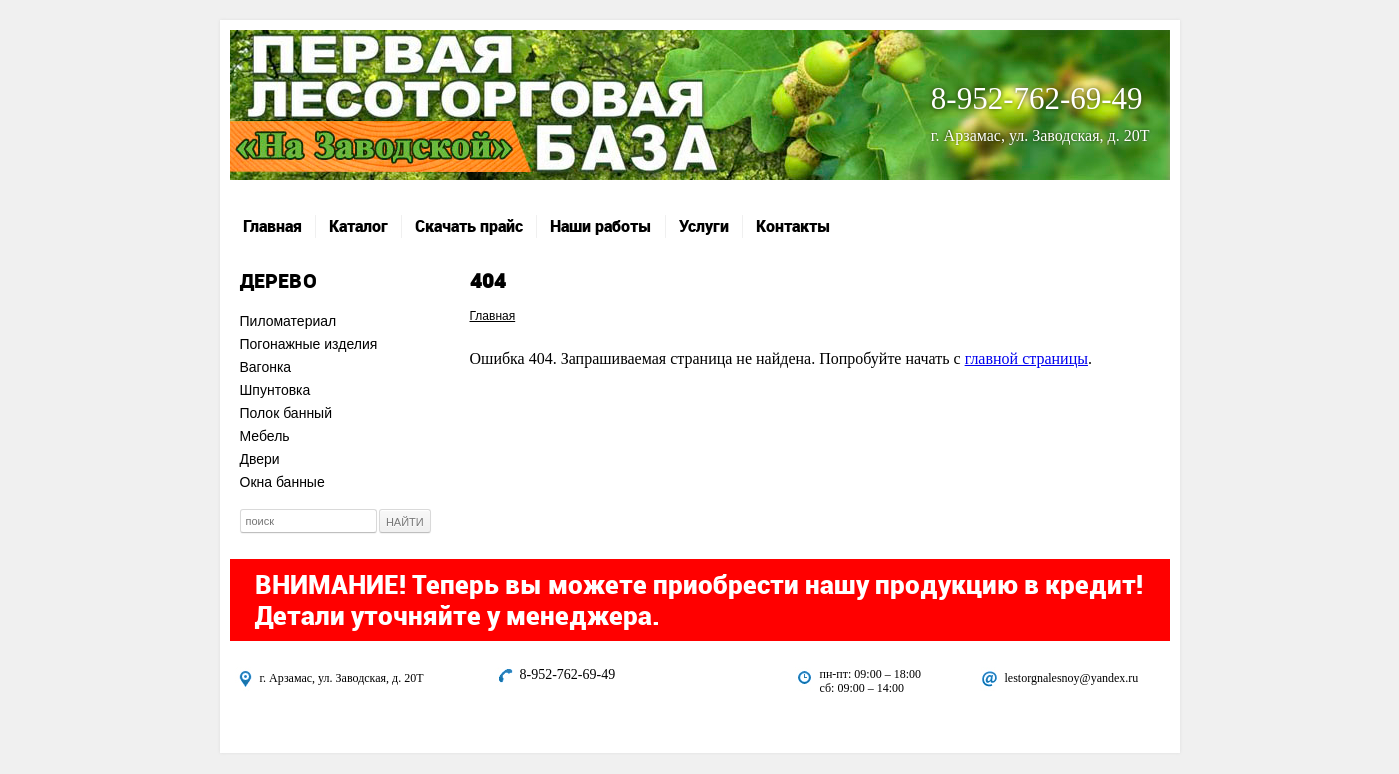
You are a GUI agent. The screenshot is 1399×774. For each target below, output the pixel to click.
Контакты (793, 226)
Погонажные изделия (309, 344)
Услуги (704, 226)
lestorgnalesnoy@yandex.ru (1072, 678)
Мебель (265, 436)
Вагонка (266, 367)
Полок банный (286, 413)
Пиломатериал (288, 321)
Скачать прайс (469, 226)
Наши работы (601, 226)
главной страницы (1026, 358)
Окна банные (282, 482)
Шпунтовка (275, 390)
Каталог (358, 226)
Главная (272, 226)
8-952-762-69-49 (1037, 98)
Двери (260, 459)
